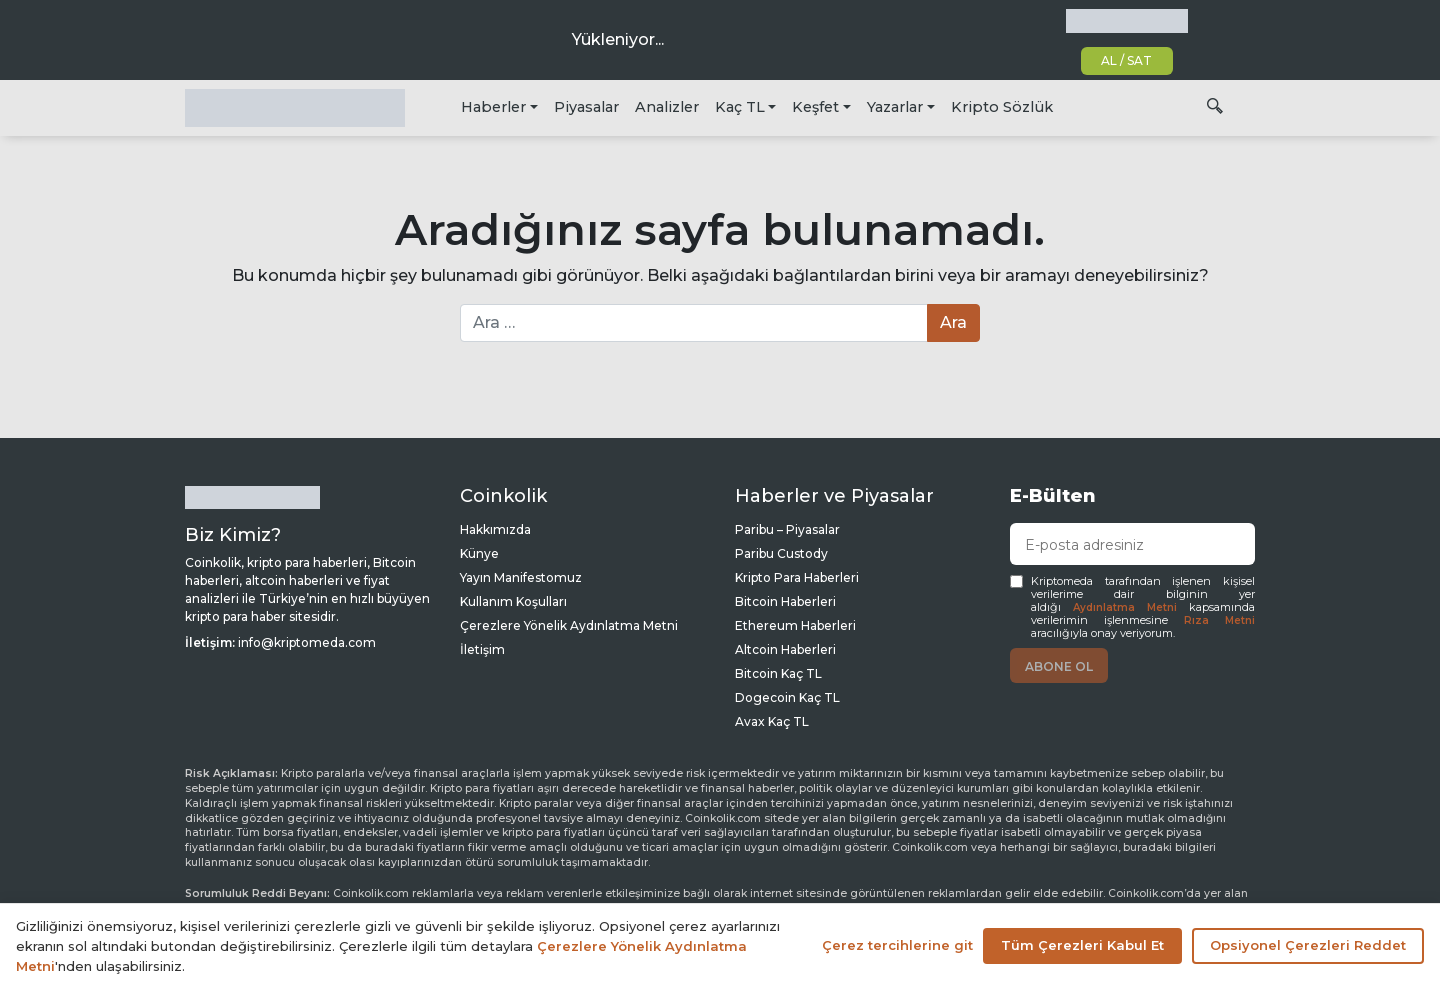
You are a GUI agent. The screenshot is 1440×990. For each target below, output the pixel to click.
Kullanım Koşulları (513, 601)
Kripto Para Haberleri (797, 577)
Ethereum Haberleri (795, 625)
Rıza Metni (1219, 620)
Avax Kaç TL (772, 721)
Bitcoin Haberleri (785, 601)
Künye (479, 553)
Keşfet (815, 107)
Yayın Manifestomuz (521, 577)
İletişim (482, 649)
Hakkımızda (495, 529)
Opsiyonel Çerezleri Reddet (1308, 945)
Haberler (493, 107)
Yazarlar (895, 107)
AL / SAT (1126, 60)
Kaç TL (740, 107)
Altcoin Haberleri (785, 649)
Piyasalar (586, 107)
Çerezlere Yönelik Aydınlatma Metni (569, 625)
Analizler (667, 107)
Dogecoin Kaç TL (787, 697)
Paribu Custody (781, 553)
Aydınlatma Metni (1125, 607)
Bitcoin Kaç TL (778, 673)
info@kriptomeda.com (307, 642)
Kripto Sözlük (1002, 107)
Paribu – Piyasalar (787, 529)
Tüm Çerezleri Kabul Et (1082, 945)
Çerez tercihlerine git (897, 945)
